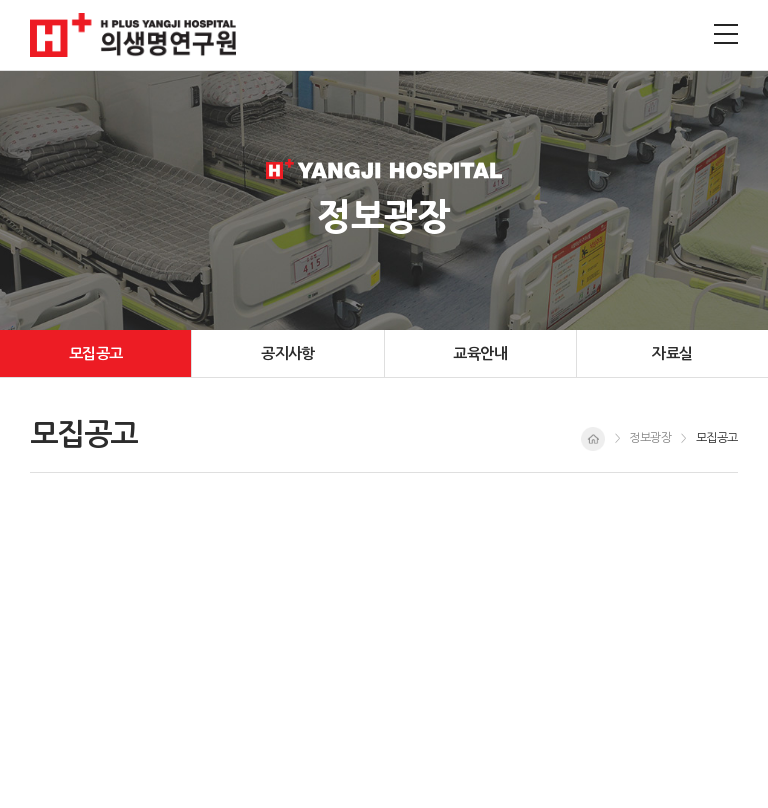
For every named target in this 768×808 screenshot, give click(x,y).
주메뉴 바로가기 (0, 0)
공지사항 (288, 353)
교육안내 (480, 353)
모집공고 (96, 353)
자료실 (672, 353)
